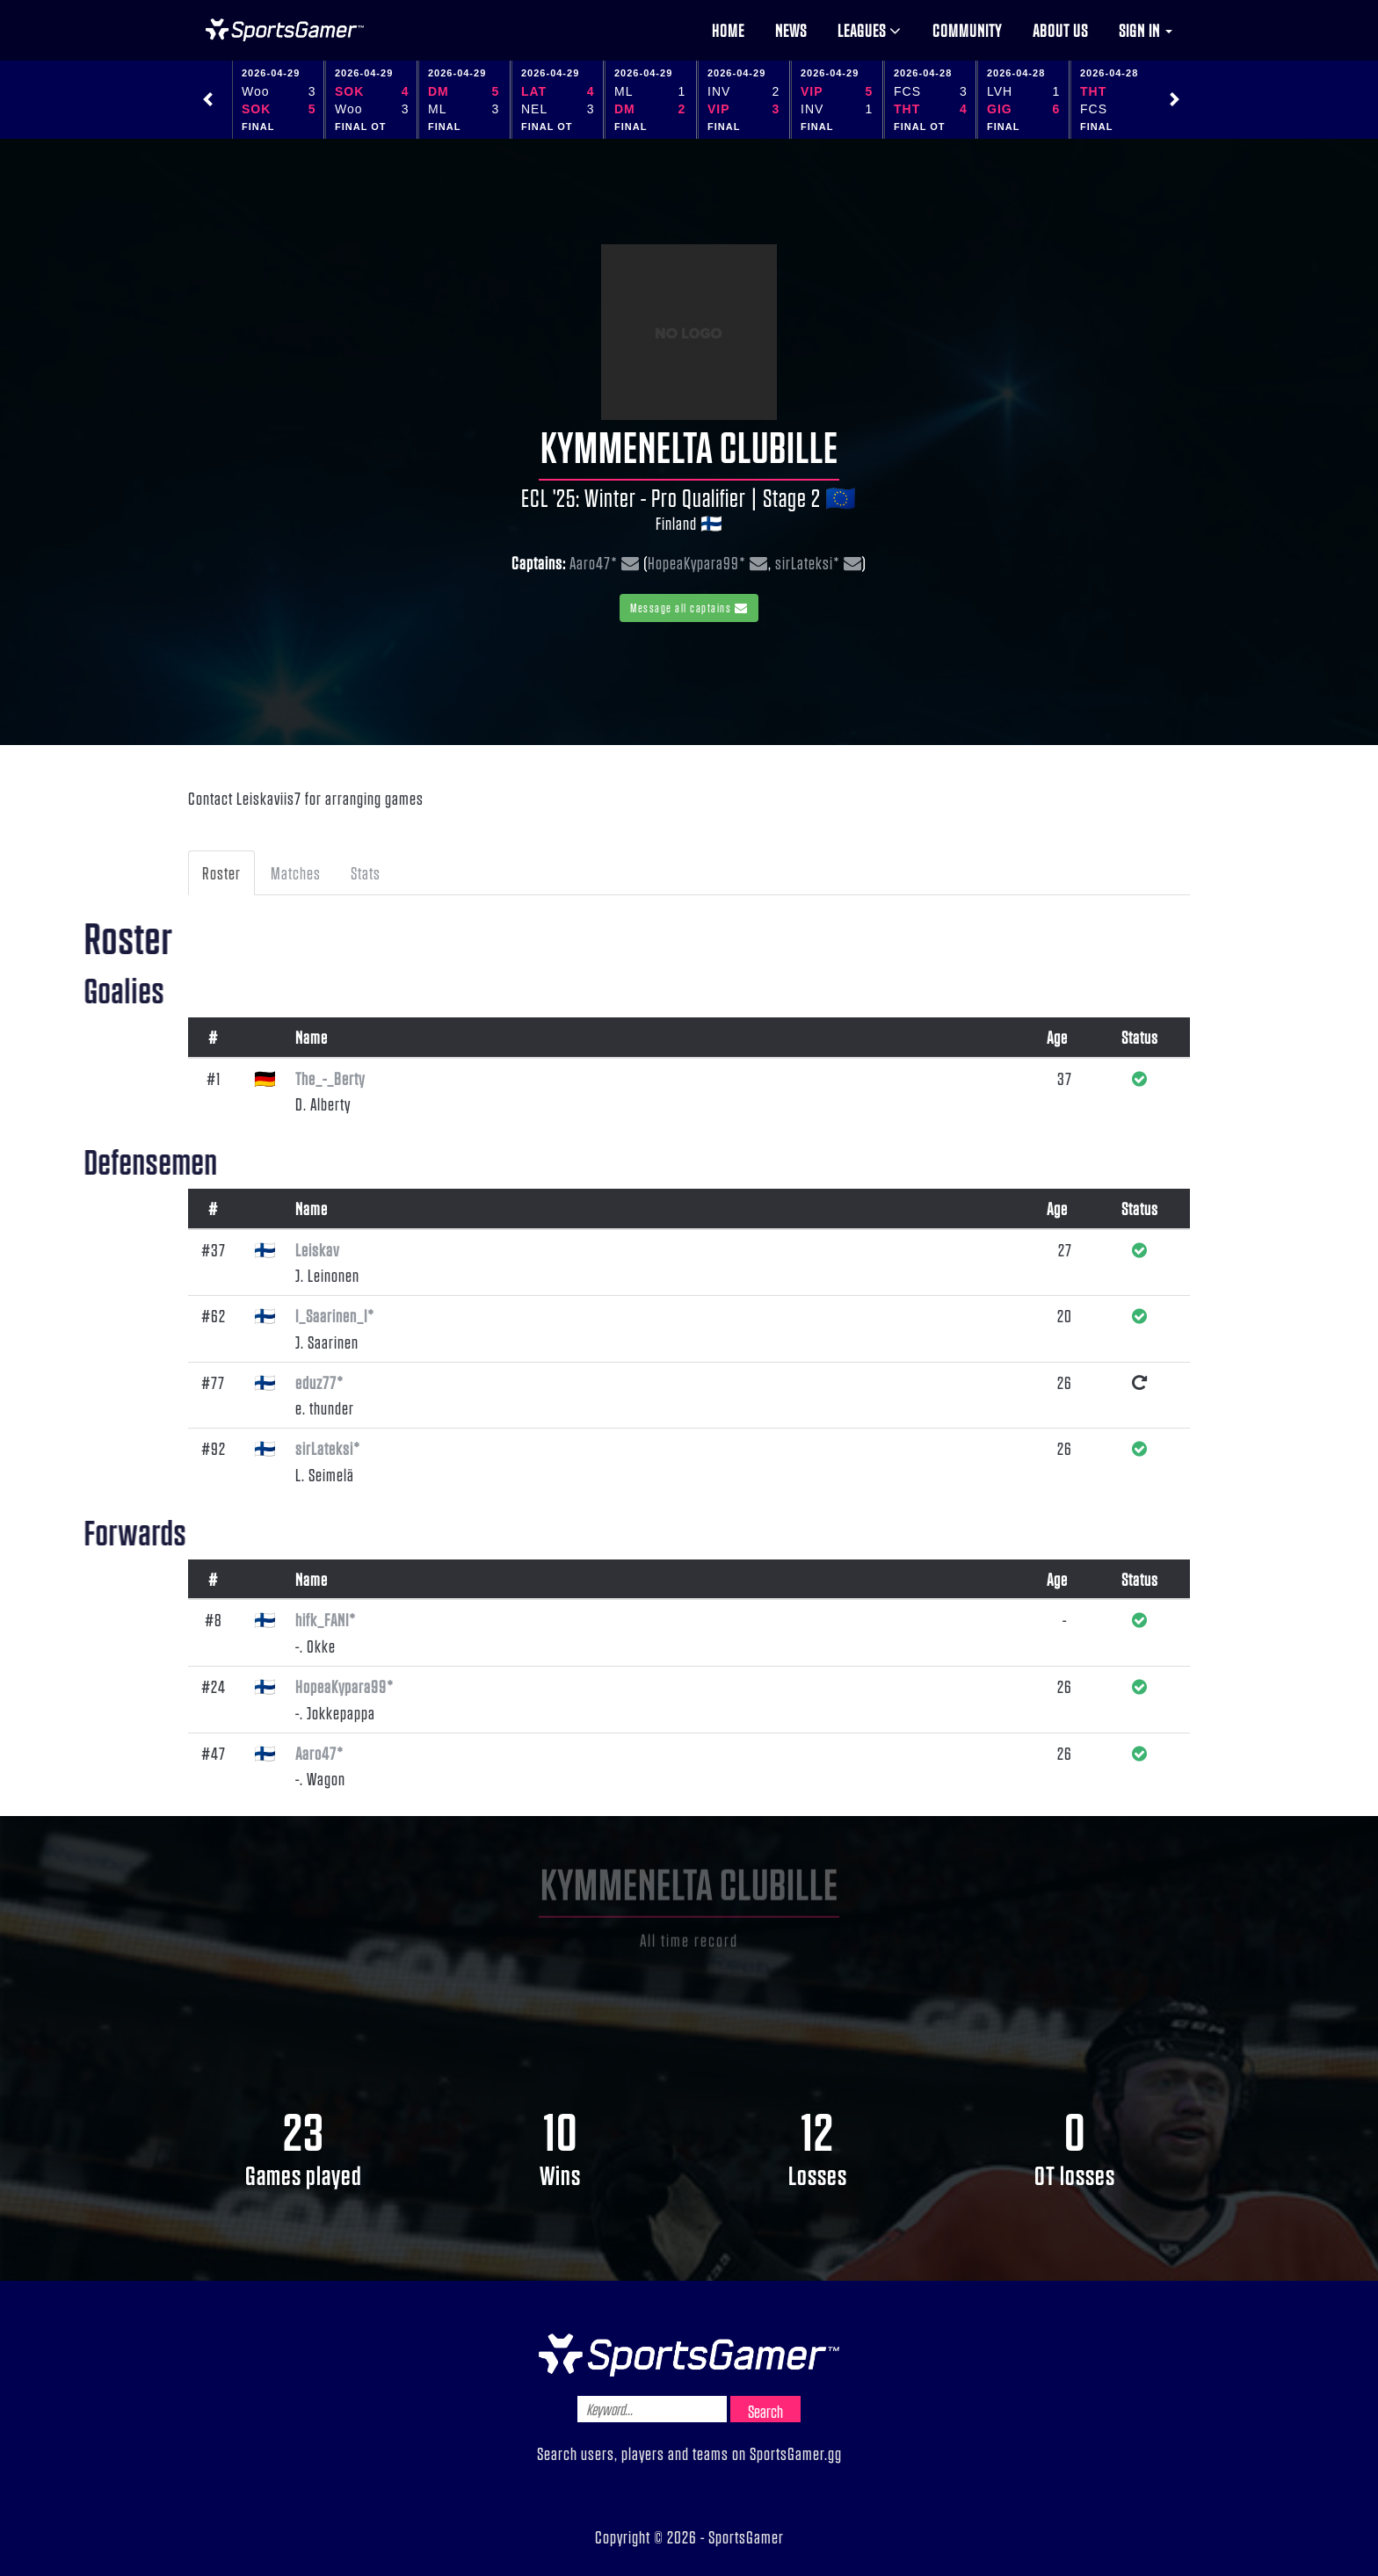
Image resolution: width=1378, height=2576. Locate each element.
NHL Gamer (285, 30)
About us (1060, 29)
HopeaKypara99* (697, 562)
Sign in (1145, 29)
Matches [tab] (296, 872)
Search (765, 2410)
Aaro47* (593, 562)
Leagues (870, 29)
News (791, 29)
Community (967, 29)
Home (728, 29)
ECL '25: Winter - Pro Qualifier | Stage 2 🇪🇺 (689, 497)
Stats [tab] (366, 872)
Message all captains (689, 607)
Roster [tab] (221, 872)
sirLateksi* (807, 562)
